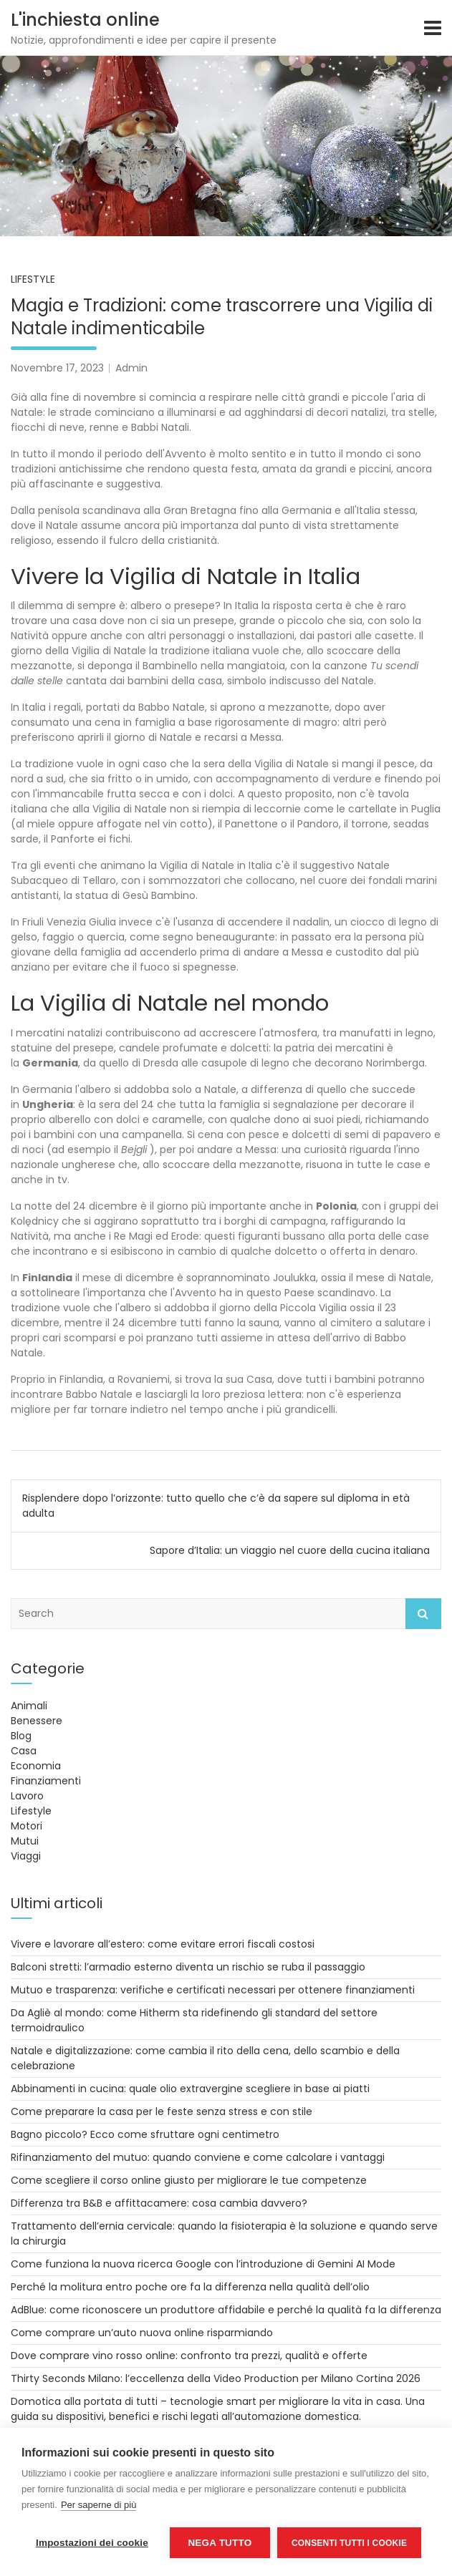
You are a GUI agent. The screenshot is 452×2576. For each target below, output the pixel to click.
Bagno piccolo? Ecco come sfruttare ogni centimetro (145, 2134)
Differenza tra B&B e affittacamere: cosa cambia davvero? (159, 2203)
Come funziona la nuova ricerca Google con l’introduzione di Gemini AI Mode (203, 2264)
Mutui (25, 1841)
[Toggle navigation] (432, 28)
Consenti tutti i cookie (349, 2543)
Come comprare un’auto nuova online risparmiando (142, 2332)
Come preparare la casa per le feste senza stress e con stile (161, 2111)
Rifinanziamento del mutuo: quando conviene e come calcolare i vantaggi (198, 2157)
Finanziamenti (46, 1781)
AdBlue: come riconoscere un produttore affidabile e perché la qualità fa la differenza (226, 2310)
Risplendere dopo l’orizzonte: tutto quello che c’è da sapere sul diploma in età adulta (216, 1505)
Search (423, 1613)
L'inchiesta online (85, 19)
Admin (131, 368)
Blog (21, 1736)
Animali (29, 1705)
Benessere (36, 1721)
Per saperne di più (99, 2504)
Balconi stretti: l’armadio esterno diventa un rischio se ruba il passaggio (188, 1967)
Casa (24, 1751)
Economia (36, 1766)
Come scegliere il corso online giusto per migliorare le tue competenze (189, 2180)
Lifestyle (33, 279)
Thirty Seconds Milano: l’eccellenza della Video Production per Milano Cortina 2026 (215, 2378)
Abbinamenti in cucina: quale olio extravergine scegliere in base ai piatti (190, 2088)
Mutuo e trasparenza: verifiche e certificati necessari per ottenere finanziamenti (213, 1990)
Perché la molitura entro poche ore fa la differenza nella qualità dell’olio (190, 2287)
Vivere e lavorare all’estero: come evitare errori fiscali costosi (162, 1944)
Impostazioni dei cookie (92, 2542)
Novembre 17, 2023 (57, 368)
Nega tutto (219, 2542)
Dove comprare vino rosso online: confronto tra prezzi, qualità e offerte (189, 2355)
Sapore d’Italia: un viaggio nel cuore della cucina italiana (290, 1550)
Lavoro (27, 1796)
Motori (26, 1826)
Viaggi (26, 1856)
